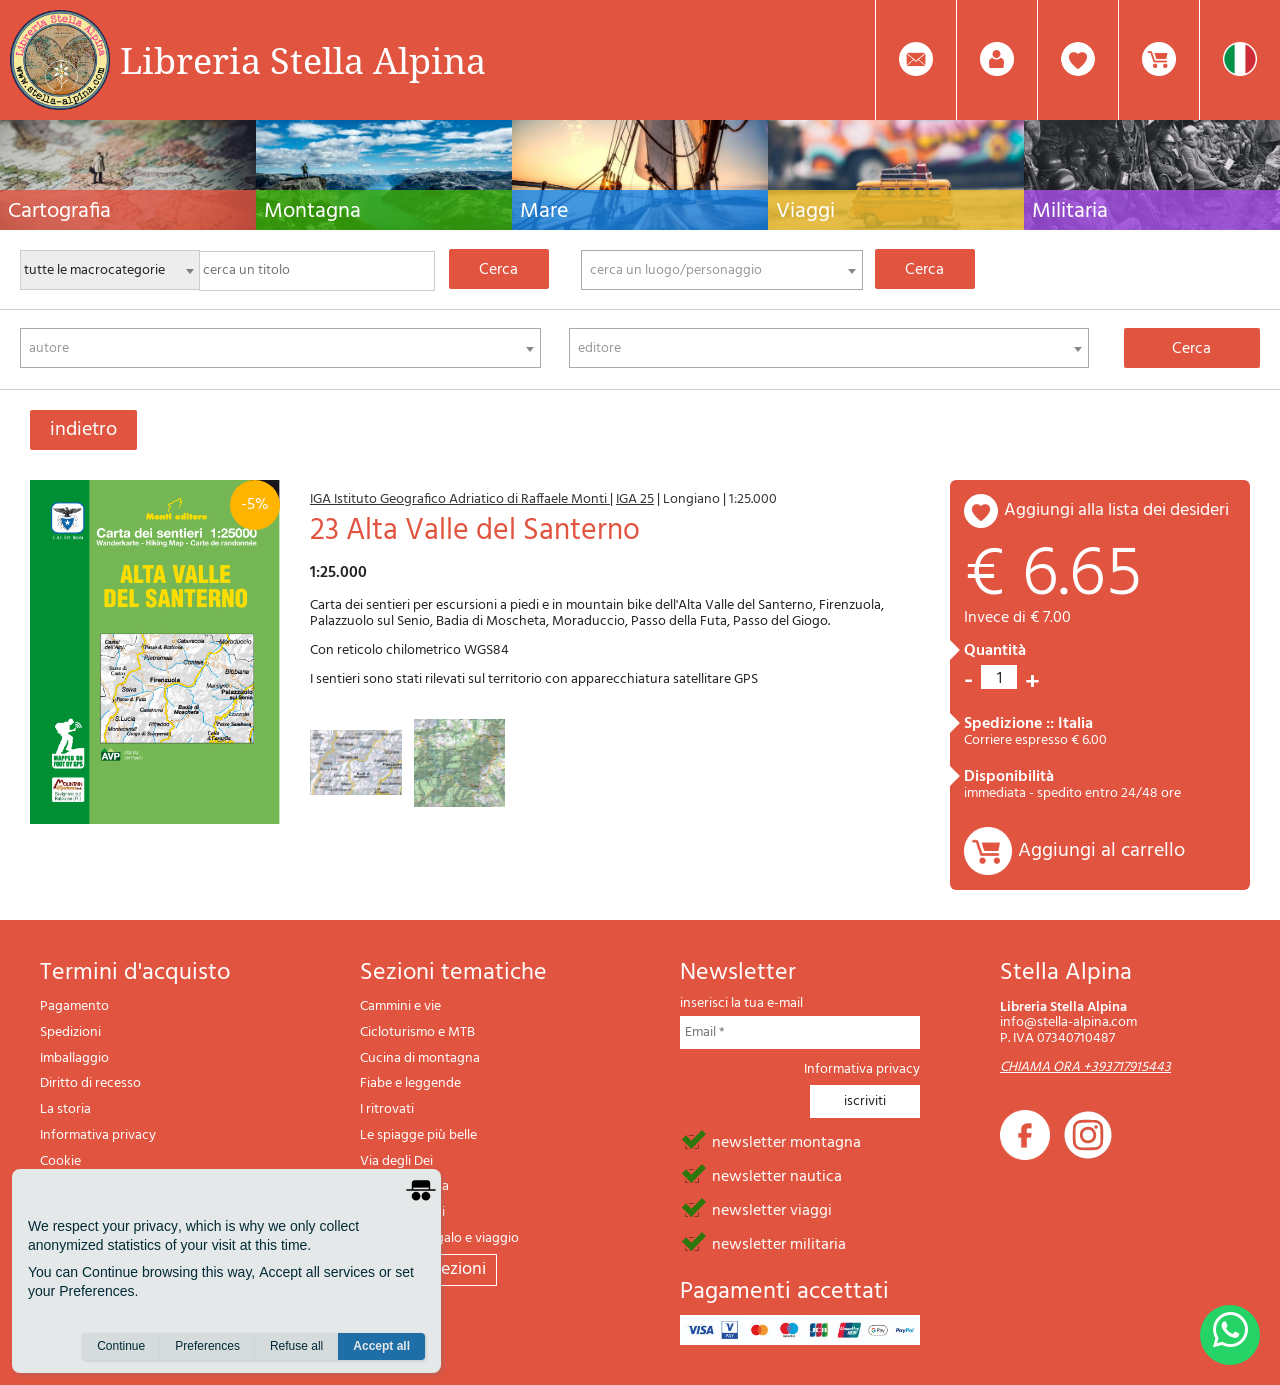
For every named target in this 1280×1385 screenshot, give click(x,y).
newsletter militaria (779, 1243)
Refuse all (296, 1346)
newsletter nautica (777, 1175)
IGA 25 (635, 499)
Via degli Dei (396, 1161)
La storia (65, 1109)
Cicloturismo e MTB (417, 1032)
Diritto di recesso (90, 1083)
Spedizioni (70, 1032)
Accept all (381, 1346)
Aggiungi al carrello (1101, 851)
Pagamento (74, 1006)
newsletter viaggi (772, 1209)
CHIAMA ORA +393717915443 (1085, 1067)
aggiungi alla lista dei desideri (1116, 510)
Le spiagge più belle (418, 1135)
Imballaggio (74, 1058)
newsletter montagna (786, 1141)
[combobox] (722, 270)
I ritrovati (387, 1109)
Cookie (60, 1161)
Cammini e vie (400, 1006)
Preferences (207, 1346)
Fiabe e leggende (410, 1083)
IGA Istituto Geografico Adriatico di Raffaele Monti (460, 499)
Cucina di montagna (420, 1058)
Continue (121, 1346)
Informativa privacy (98, 1135)
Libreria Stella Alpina (303, 60)
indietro (83, 430)
